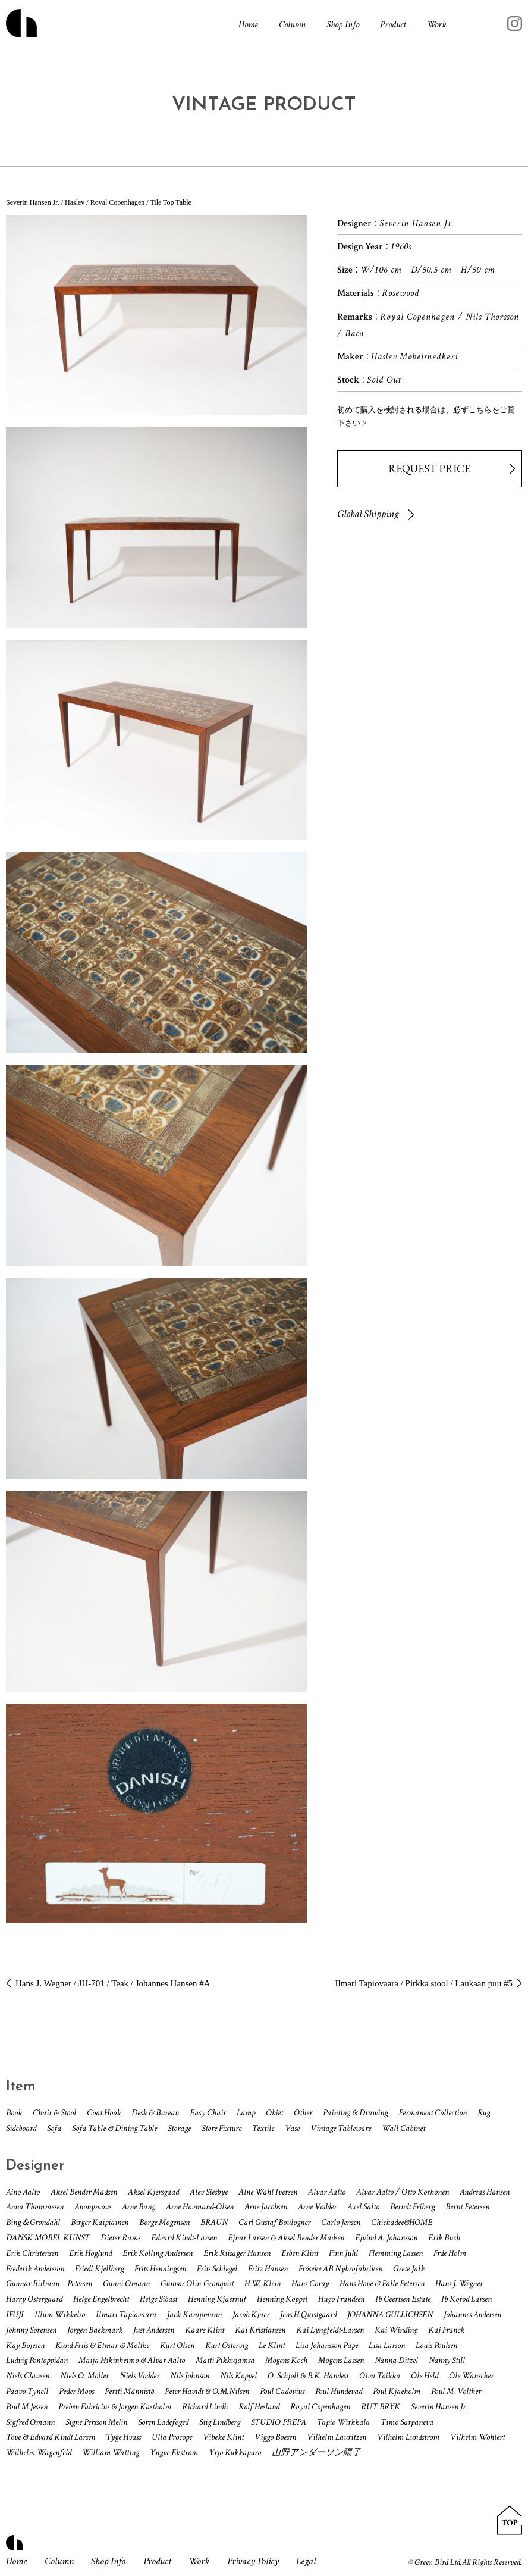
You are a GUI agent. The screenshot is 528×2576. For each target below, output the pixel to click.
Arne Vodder (317, 2206)
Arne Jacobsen (265, 2206)
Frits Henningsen (160, 2268)
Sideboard (21, 2128)
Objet (274, 2112)
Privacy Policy (253, 2561)
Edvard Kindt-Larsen (184, 2237)
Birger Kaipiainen (99, 2222)
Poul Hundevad (338, 2391)
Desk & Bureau (155, 2112)
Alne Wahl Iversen (267, 2192)
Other (303, 2112)
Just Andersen (153, 2330)
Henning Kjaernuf (217, 2299)
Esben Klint (299, 2253)
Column (292, 24)
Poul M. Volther (456, 2391)
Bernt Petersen (467, 2206)
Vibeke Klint (223, 2437)
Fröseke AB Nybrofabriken (340, 2268)
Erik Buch (444, 2237)
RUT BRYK (380, 2406)
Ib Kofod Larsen (466, 2299)
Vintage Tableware (340, 2128)
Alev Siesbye (209, 2192)
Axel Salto (363, 2206)
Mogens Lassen (341, 2360)
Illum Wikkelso (59, 2314)
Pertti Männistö (129, 2391)
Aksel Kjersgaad (153, 2192)
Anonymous (92, 2206)
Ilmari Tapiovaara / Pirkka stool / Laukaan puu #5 (424, 1983)
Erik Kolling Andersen (157, 2253)
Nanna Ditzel (396, 2360)
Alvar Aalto (326, 2192)
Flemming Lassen (396, 2253)
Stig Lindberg (219, 2422)
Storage (179, 2128)
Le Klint (272, 2345)
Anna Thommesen (35, 2206)
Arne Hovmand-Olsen (200, 2206)
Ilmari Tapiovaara (126, 2314)
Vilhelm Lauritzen (336, 2437)
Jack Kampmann (194, 2314)
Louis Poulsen (436, 2345)
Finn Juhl (343, 2253)
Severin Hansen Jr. (439, 2406)
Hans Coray (310, 2283)
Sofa (54, 2128)
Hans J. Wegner (459, 2283)
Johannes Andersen (472, 2314)
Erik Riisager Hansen (237, 2253)
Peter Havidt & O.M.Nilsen (207, 2391)
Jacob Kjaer (250, 2314)
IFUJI (15, 2314)
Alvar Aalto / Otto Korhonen (402, 2192)
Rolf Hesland (258, 2406)
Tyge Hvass (123, 2437)
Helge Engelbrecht (101, 2299)
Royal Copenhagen (320, 2406)
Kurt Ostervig (226, 2345)
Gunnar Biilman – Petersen (49, 2283)
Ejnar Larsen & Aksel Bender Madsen (286, 2237)
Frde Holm (449, 2253)
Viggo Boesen (275, 2437)
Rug (483, 2112)
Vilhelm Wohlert (477, 2437)
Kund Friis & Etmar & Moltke (102, 2345)
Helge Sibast (158, 2299)
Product (393, 24)
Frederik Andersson (35, 2268)
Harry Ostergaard (34, 2299)
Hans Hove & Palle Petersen (382, 2283)
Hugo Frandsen (341, 2299)
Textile (263, 2128)
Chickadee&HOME (401, 2222)
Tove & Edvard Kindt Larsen (50, 2437)
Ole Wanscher (471, 2375)
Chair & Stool (54, 2112)
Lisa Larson (387, 2345)
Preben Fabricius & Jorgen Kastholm (114, 2406)
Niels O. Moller (84, 2375)
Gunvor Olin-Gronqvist (197, 2283)
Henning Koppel (282, 2299)
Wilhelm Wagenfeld (38, 2452)
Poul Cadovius (282, 2391)
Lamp (246, 2112)
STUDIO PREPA (278, 2422)
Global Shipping (368, 514)
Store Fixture (221, 2128)
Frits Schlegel (217, 2268)
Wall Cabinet (403, 2128)
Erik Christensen (32, 2253)
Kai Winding (396, 2330)
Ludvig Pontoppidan (37, 2360)
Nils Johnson (189, 2375)
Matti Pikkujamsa (225, 2360)
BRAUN (214, 2222)
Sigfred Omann (30, 2422)
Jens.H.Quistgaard (308, 2314)
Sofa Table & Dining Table (114, 2128)
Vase (292, 2128)
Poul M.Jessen (27, 2406)
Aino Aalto (23, 2192)
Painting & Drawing (355, 2112)
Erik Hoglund (90, 2253)
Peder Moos (76, 2391)
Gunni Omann (126, 2283)
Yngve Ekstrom (174, 2452)
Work (437, 24)
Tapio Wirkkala (343, 2422)
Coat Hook (104, 2112)
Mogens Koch (286, 2360)
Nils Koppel (238, 2375)
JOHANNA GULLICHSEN (390, 2314)
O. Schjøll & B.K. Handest (308, 2375)
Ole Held (424, 2375)
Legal (306, 2561)
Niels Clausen (27, 2375)
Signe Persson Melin (96, 2422)
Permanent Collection (432, 2112)
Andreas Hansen (485, 2192)
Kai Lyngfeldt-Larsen (330, 2330)
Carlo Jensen (340, 2222)
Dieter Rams (120, 2237)
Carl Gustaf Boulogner (274, 2222)
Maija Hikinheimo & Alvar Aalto (131, 2360)
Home (248, 24)
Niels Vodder (139, 2375)
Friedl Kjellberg (99, 2268)
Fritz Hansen (268, 2268)
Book (14, 2112)
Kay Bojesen (25, 2345)
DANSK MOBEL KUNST (48, 2237)
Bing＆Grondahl (33, 2222)
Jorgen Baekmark (94, 2330)
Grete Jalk (409, 2268)
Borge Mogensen (164, 2222)
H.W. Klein (262, 2283)
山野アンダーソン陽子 (316, 2452)
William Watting (110, 2452)
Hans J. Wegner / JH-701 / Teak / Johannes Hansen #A (112, 1983)
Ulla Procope (172, 2437)
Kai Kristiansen (260, 2330)
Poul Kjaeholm (396, 2391)
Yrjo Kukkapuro (235, 2452)
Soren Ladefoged (163, 2422)
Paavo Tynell (27, 2391)
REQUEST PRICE (429, 468)
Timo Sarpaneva (407, 2422)
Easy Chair (208, 2112)
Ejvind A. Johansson (386, 2237)
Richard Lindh (205, 2406)
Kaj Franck (446, 2330)
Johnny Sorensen (31, 2330)
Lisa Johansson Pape (327, 2345)
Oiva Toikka (379, 2375)
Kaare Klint (204, 2330)
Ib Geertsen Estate (402, 2299)
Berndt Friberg (412, 2206)
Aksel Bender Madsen (84, 2192)
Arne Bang (138, 2206)
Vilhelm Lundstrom (408, 2437)
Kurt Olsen (177, 2345)
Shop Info (342, 24)
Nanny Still (447, 2360)
